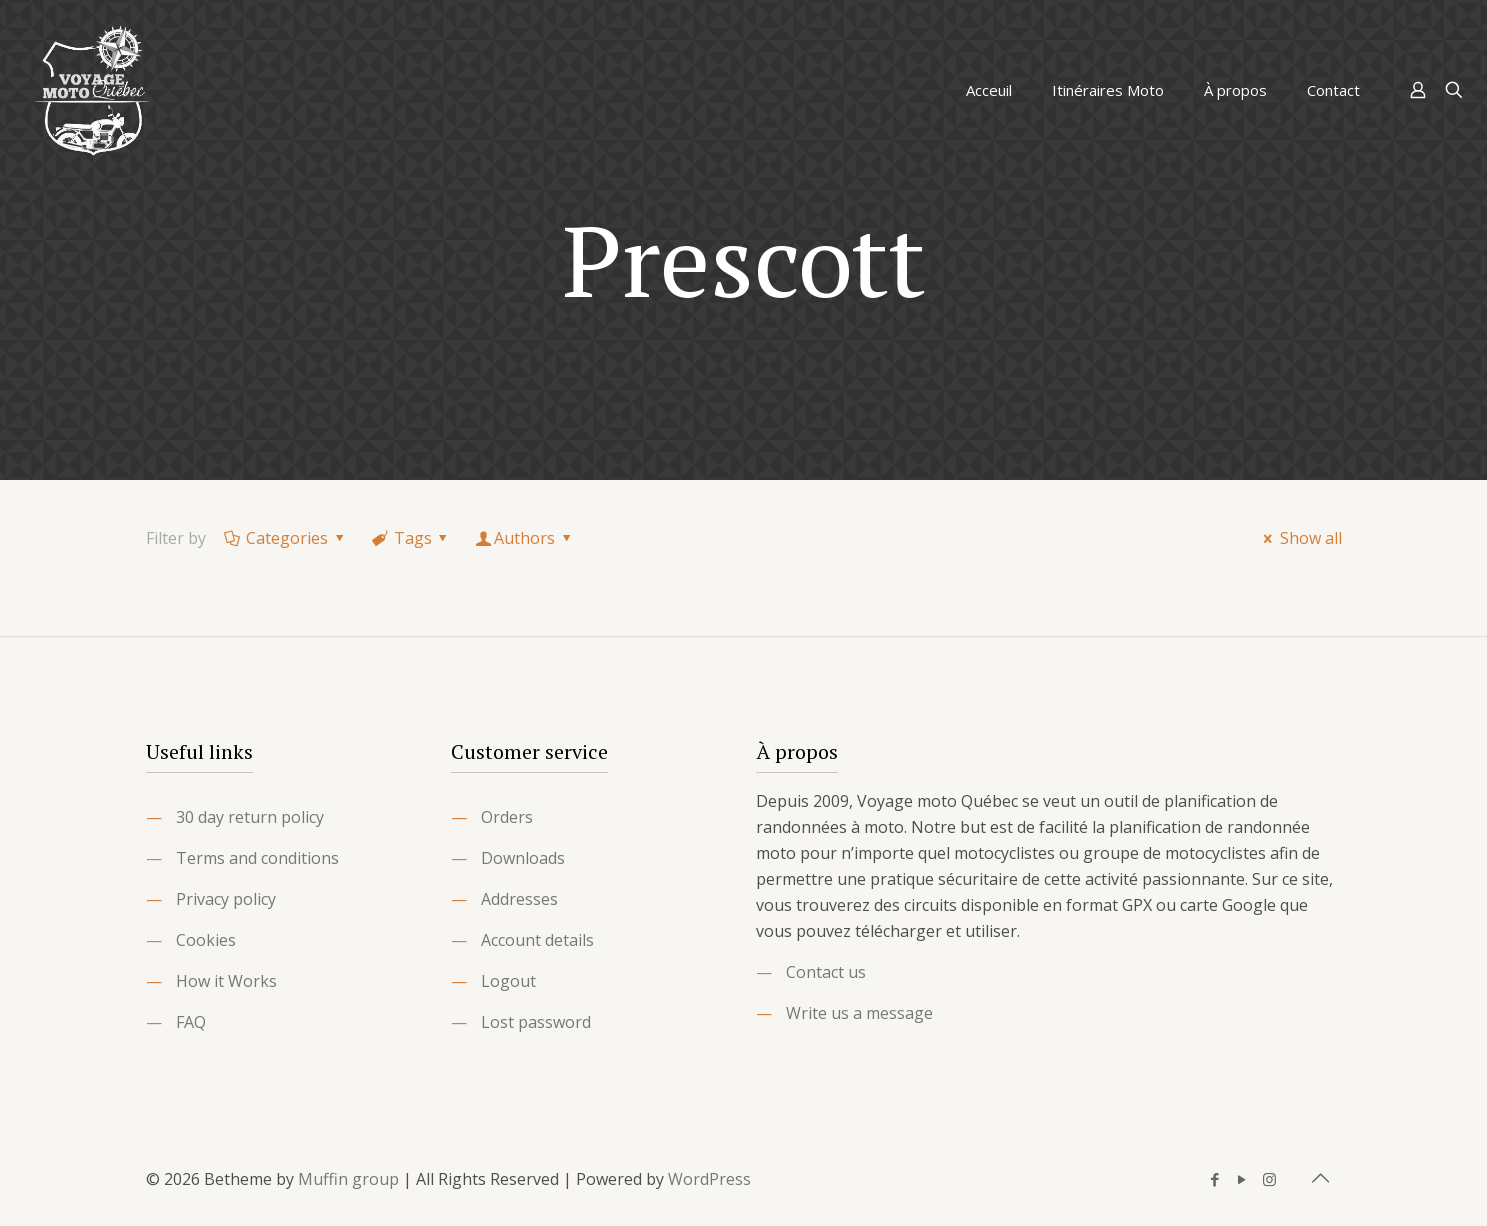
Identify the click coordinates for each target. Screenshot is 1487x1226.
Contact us (826, 972)
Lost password (536, 1022)
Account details (537, 940)
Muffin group (348, 1179)
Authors (525, 538)
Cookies (206, 940)
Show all (1299, 538)
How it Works (226, 981)
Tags (411, 538)
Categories (286, 538)
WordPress (709, 1179)
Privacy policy (226, 899)
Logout (508, 981)
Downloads (523, 858)
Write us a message (859, 1013)
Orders (507, 817)
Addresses (519, 899)
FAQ (191, 1022)
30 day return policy (250, 817)
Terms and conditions (257, 858)
